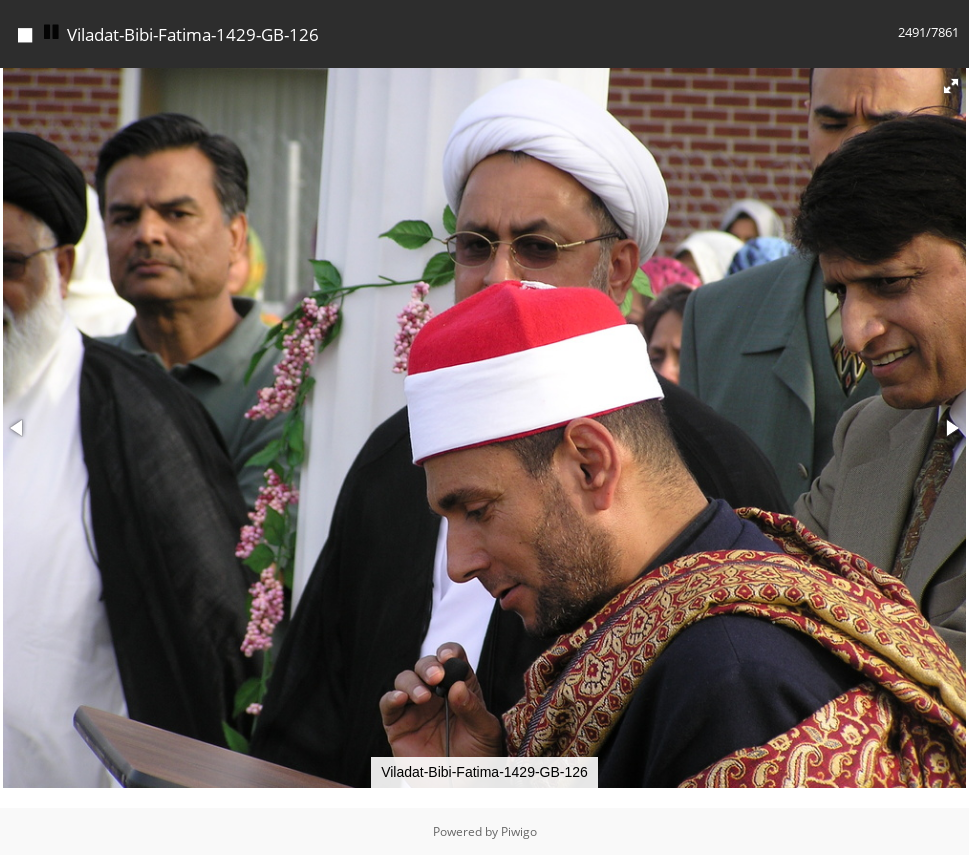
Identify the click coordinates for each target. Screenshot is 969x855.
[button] (951, 86)
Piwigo (519, 831)
